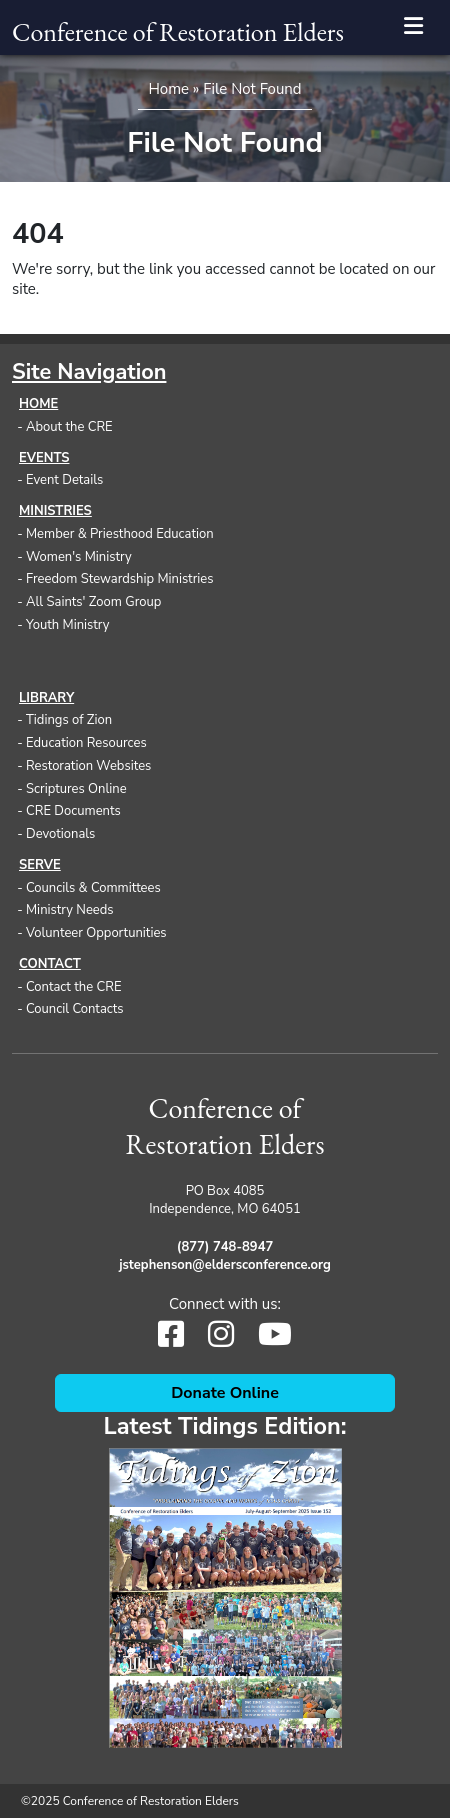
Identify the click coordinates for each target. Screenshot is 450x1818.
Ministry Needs (70, 910)
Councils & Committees (93, 888)
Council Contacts (75, 1009)
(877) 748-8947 (225, 1247)
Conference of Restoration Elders (178, 32)
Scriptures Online (76, 789)
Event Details (64, 480)
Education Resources (86, 743)
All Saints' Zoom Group (93, 602)
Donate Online (225, 1393)
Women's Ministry (79, 557)
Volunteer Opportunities (96, 933)
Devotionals (60, 834)
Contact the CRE (73, 987)
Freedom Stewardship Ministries (120, 579)
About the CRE (69, 427)
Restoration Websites (88, 766)
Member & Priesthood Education (120, 534)
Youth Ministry (68, 625)
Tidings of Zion (69, 720)
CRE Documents (73, 811)
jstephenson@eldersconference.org (225, 1265)
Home (168, 89)
